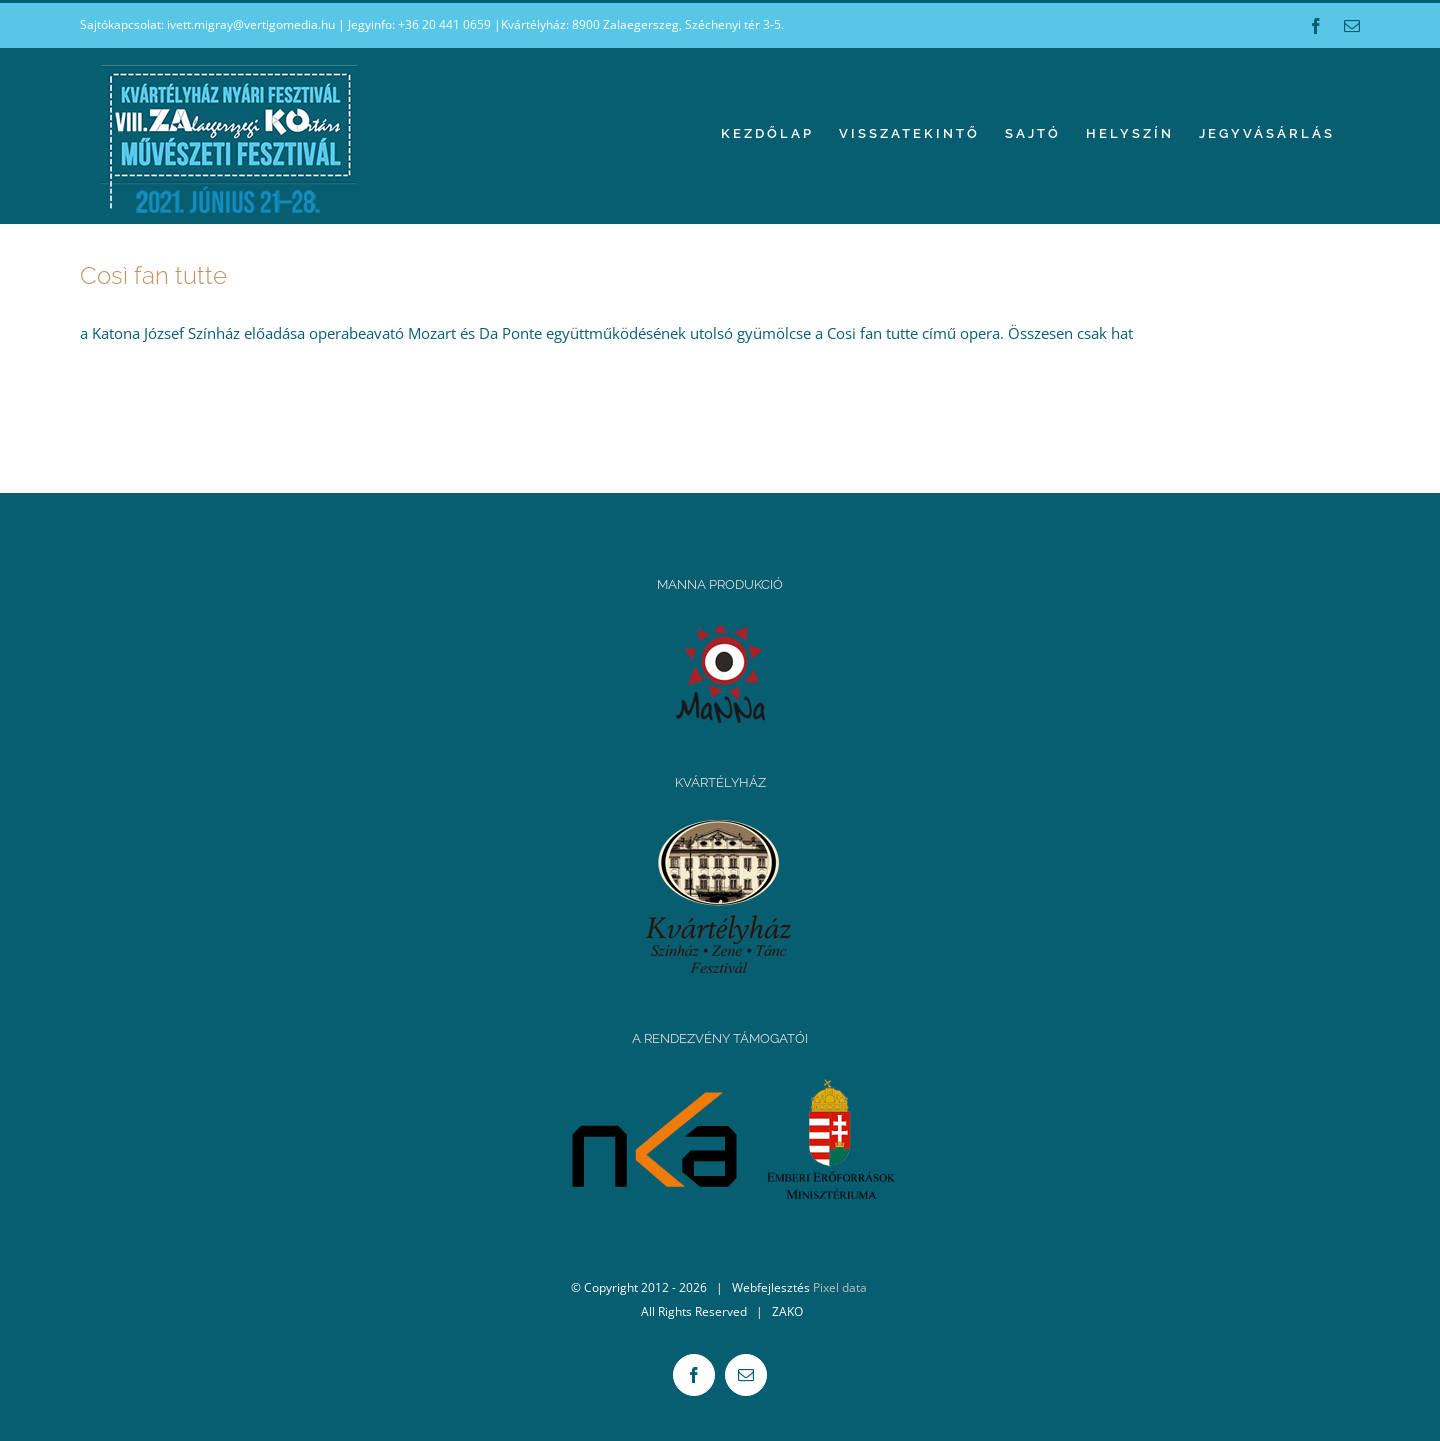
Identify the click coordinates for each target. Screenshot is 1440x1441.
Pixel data (840, 1287)
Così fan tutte (153, 275)
